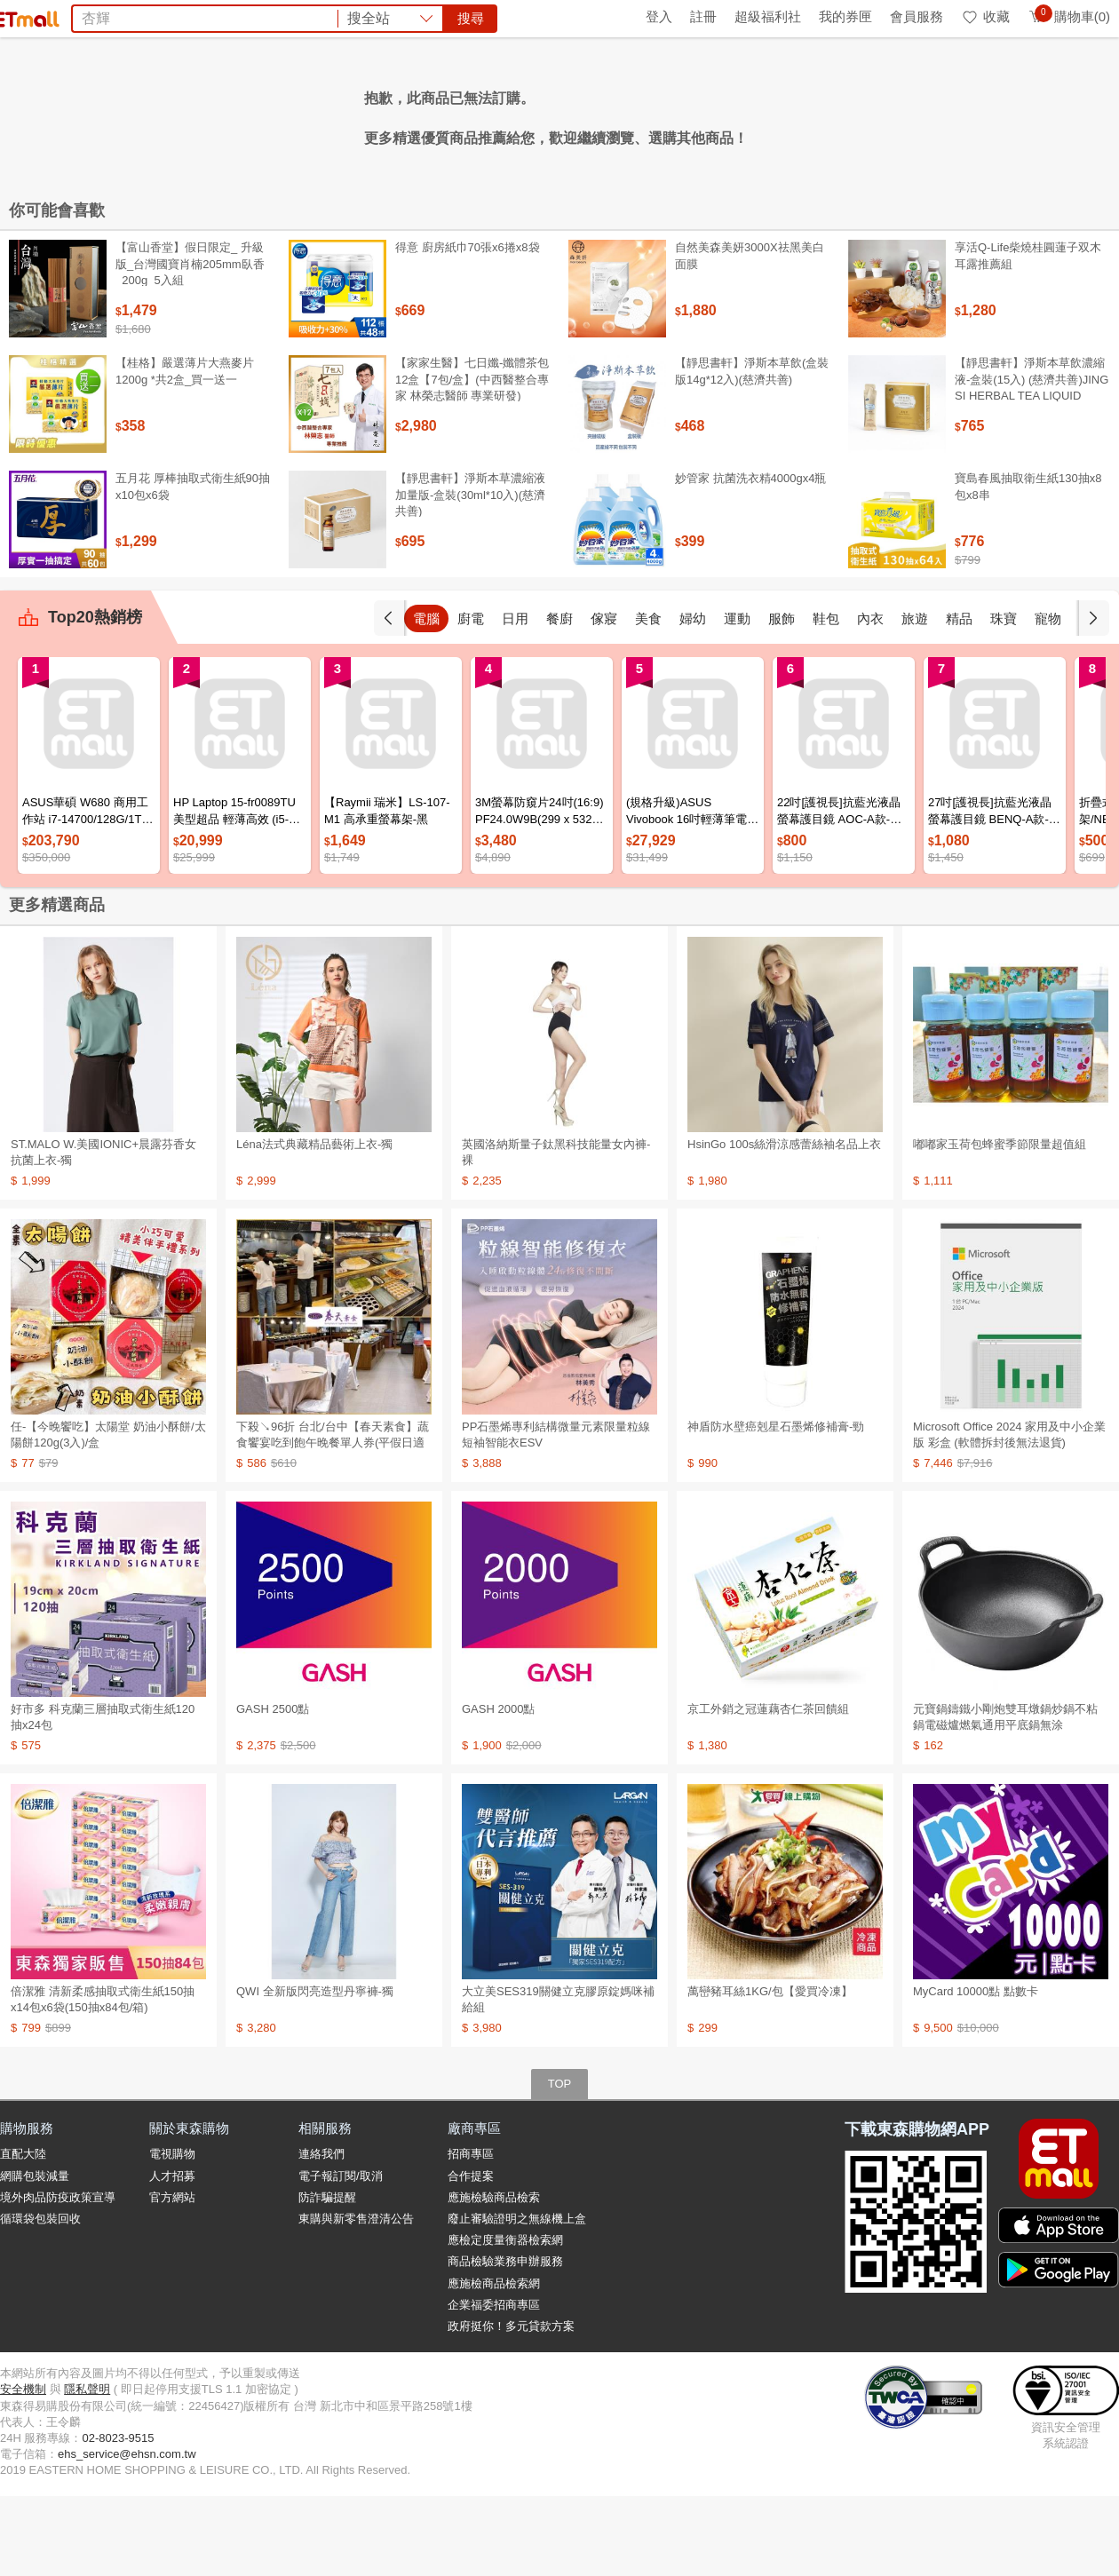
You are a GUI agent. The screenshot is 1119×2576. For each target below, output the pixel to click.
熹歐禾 (323, 114)
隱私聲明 (87, 2469)
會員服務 (916, 16)
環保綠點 (80, 16)
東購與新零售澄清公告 (356, 2298)
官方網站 (172, 2277)
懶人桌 (492, 114)
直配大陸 (23, 2233)
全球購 (144, 16)
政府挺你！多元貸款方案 (511, 2406)
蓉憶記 (440, 114)
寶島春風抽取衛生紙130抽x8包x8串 (1028, 566)
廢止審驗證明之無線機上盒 (517, 2298)
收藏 (985, 16)
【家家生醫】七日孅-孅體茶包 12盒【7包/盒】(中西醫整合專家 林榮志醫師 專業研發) (472, 458)
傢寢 (648, 698)
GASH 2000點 (498, 1788)
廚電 (515, 698)
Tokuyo (596, 114)
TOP (560, 2163)
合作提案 (471, 2256)
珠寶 (1048, 698)
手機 (426, 698)
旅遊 (959, 698)
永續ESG (209, 16)
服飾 (826, 698)
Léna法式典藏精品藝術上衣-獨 (314, 1224)
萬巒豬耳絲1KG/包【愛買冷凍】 (770, 2071)
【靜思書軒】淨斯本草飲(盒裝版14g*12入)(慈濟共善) (752, 450)
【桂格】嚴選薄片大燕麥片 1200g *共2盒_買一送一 (184, 450)
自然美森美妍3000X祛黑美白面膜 (749, 335)
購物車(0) (1069, 16)
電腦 (470, 698)
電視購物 (172, 2233)
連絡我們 (321, 2233)
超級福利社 (767, 16)
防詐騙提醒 (327, 2277)
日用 (559, 698)
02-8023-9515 (118, 2517)
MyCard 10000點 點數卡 (975, 2071)
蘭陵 (796, 114)
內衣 (914, 698)
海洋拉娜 (381, 114)
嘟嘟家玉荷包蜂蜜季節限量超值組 (999, 1224)
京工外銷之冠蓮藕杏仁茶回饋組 (768, 1788)
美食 (692, 698)
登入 (659, 16)
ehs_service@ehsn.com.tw (127, 2533)
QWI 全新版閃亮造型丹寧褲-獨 (314, 2071)
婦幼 (737, 698)
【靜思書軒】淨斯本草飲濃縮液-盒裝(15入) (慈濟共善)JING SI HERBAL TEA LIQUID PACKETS (1031, 467)
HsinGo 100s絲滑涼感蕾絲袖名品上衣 (784, 1224)
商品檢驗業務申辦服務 (505, 2341)
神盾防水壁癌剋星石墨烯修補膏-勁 (775, 1506)
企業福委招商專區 (494, 2384)
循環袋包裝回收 (40, 2298)
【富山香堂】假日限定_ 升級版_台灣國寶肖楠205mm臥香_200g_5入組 (190, 343)
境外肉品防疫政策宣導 (57, 2277)
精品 (1003, 698)
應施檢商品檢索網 (494, 2363)
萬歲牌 (700, 114)
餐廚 (604, 698)
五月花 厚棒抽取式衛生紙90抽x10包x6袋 (192, 566)
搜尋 (829, 79)
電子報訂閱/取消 (340, 2256)
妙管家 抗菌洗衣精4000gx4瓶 (751, 558)
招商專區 (471, 2233)
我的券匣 (845, 16)
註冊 (703, 16)
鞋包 (870, 698)
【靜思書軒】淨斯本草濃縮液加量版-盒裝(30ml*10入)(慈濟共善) (470, 574)
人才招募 (172, 2256)
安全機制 (23, 2469)
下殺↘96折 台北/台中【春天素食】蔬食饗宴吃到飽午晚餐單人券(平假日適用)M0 (332, 1522)
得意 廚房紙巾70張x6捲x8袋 (467, 327)
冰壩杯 (543, 114)
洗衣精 (649, 114)
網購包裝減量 (34, 2256)
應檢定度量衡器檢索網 (505, 2319)
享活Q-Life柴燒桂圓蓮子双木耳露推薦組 (1028, 335)
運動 (781, 698)
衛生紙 (752, 114)
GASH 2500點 (272, 1788)
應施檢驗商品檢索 (494, 2277)
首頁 (22, 16)
